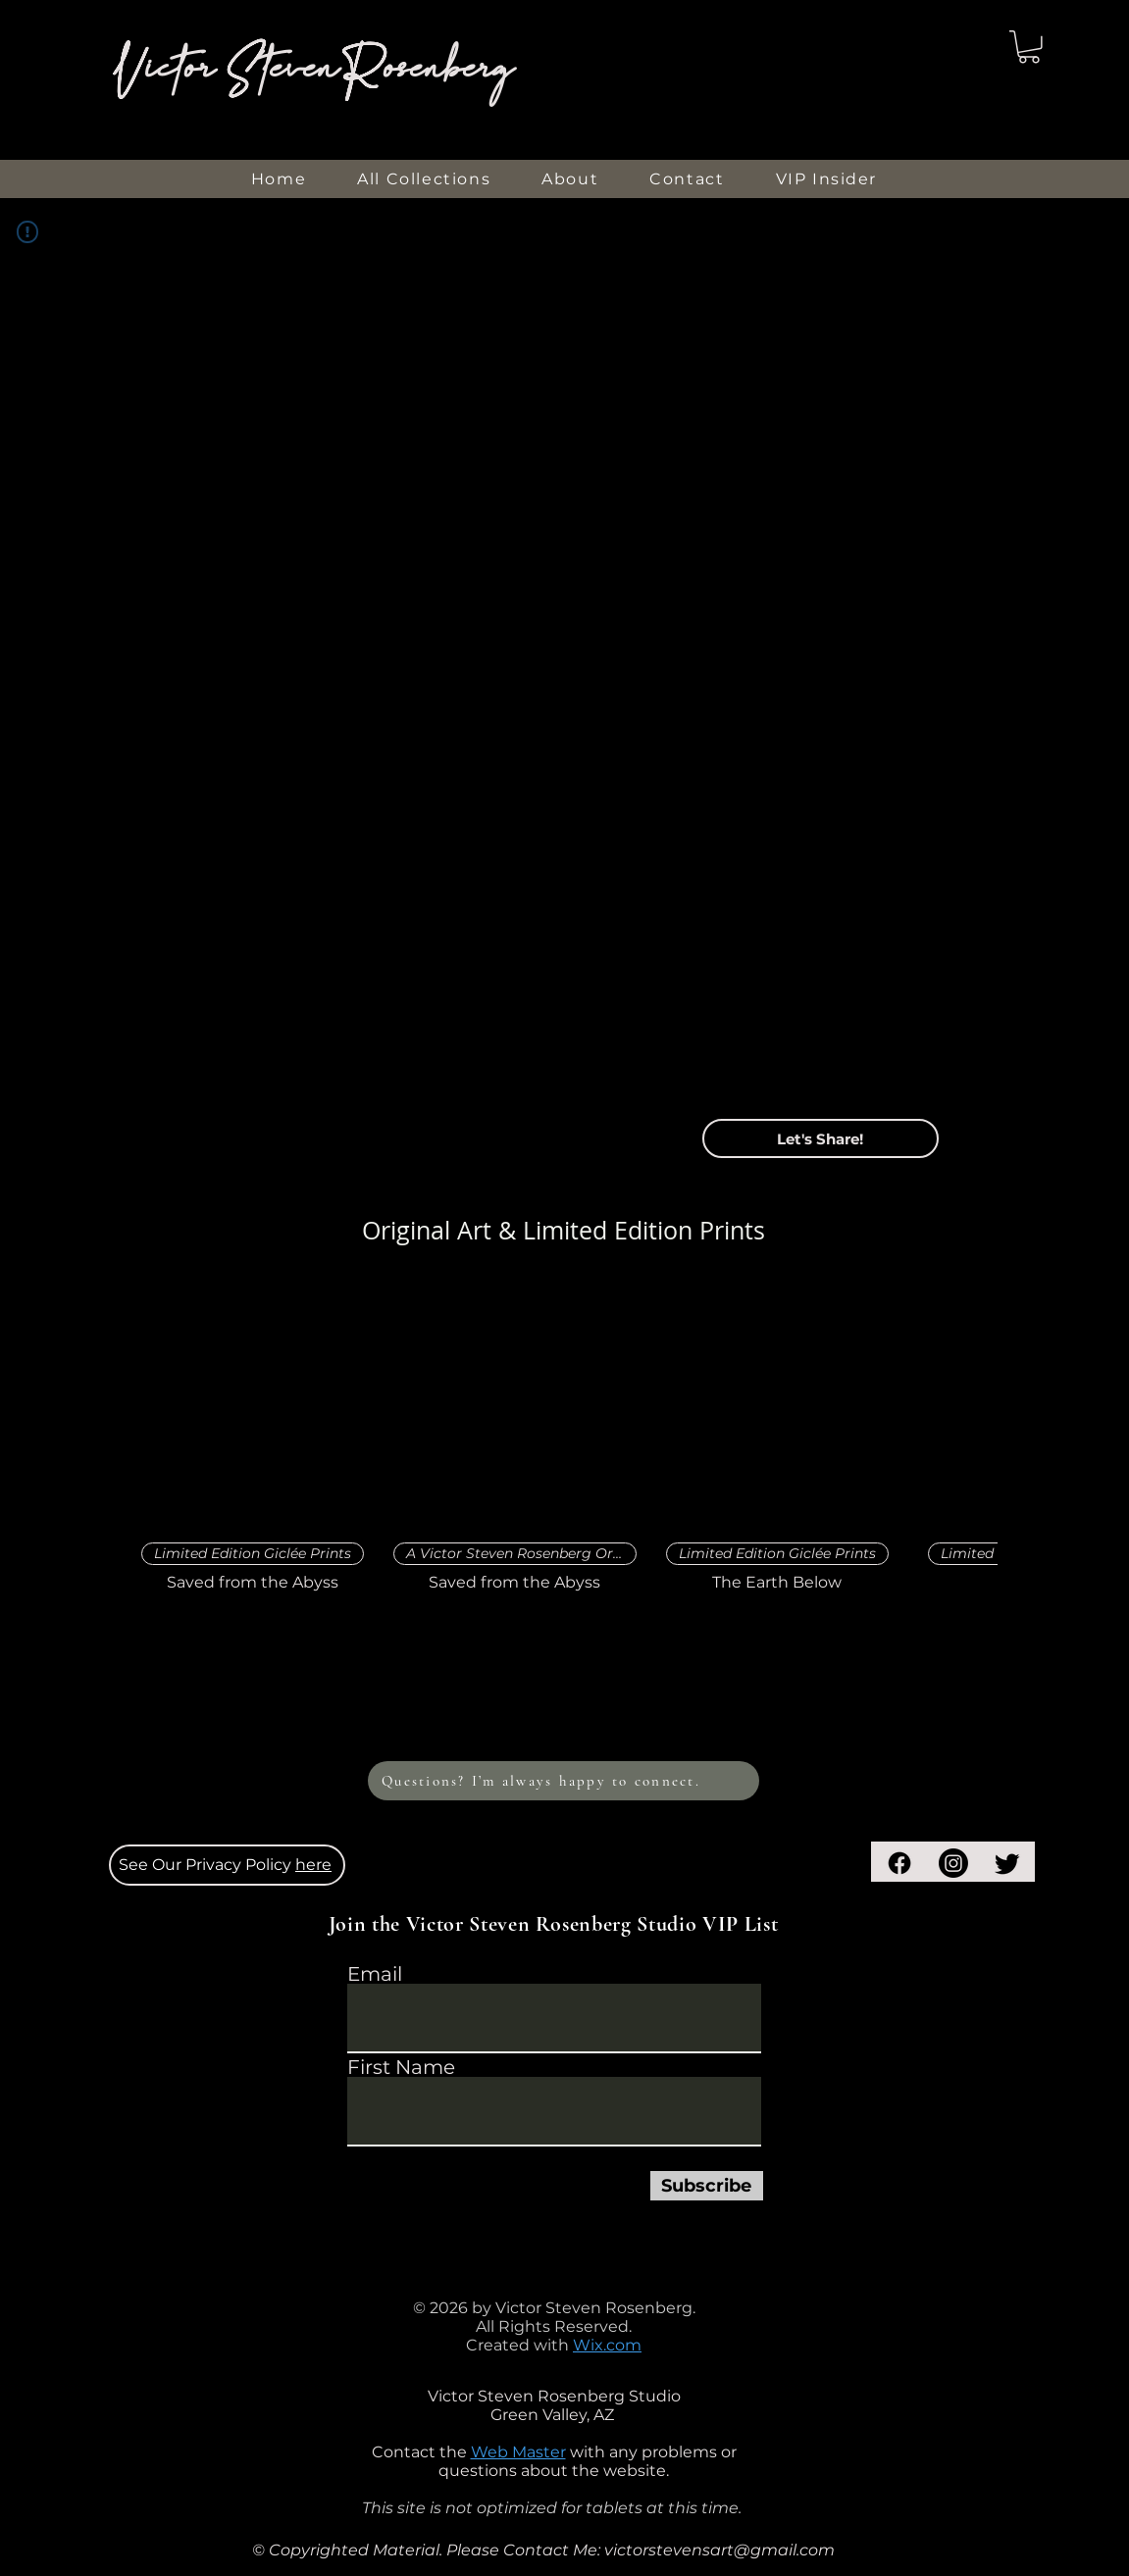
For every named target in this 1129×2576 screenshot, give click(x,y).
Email (374, 1974)
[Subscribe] (706, 2185)
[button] (1029, 47)
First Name (401, 2067)
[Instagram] (953, 1863)
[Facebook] (899, 1863)
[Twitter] (1007, 1863)
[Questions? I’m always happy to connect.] (563, 1780)
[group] (564, 1438)
